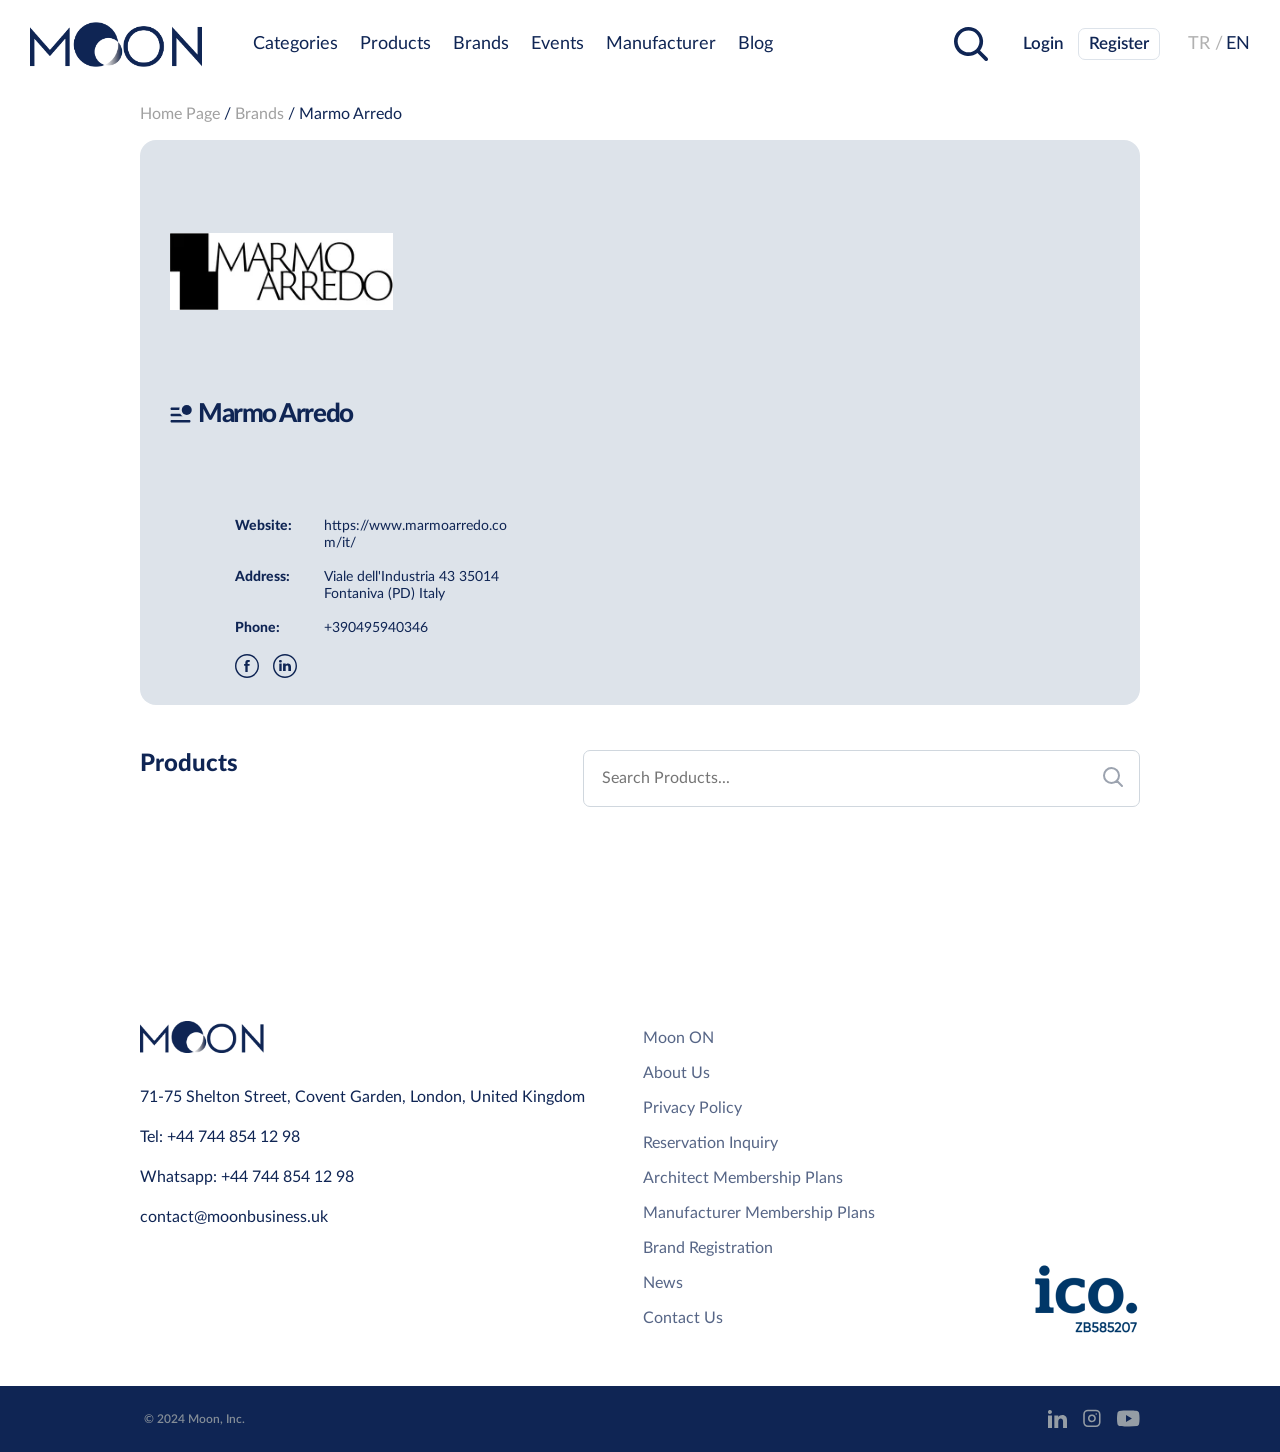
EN (1238, 44)
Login (1043, 43)
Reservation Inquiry (710, 1143)
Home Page (180, 114)
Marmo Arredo (350, 114)
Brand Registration (708, 1248)
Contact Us (683, 1318)
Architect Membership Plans (743, 1178)
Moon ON (678, 1038)
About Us (676, 1073)
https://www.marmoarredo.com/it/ (415, 534)
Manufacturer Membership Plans (759, 1213)
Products (395, 44)
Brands (481, 44)
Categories (295, 44)
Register (1119, 43)
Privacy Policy (692, 1108)
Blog (755, 44)
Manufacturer (661, 44)
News (663, 1283)
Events (557, 44)
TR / (1205, 44)
